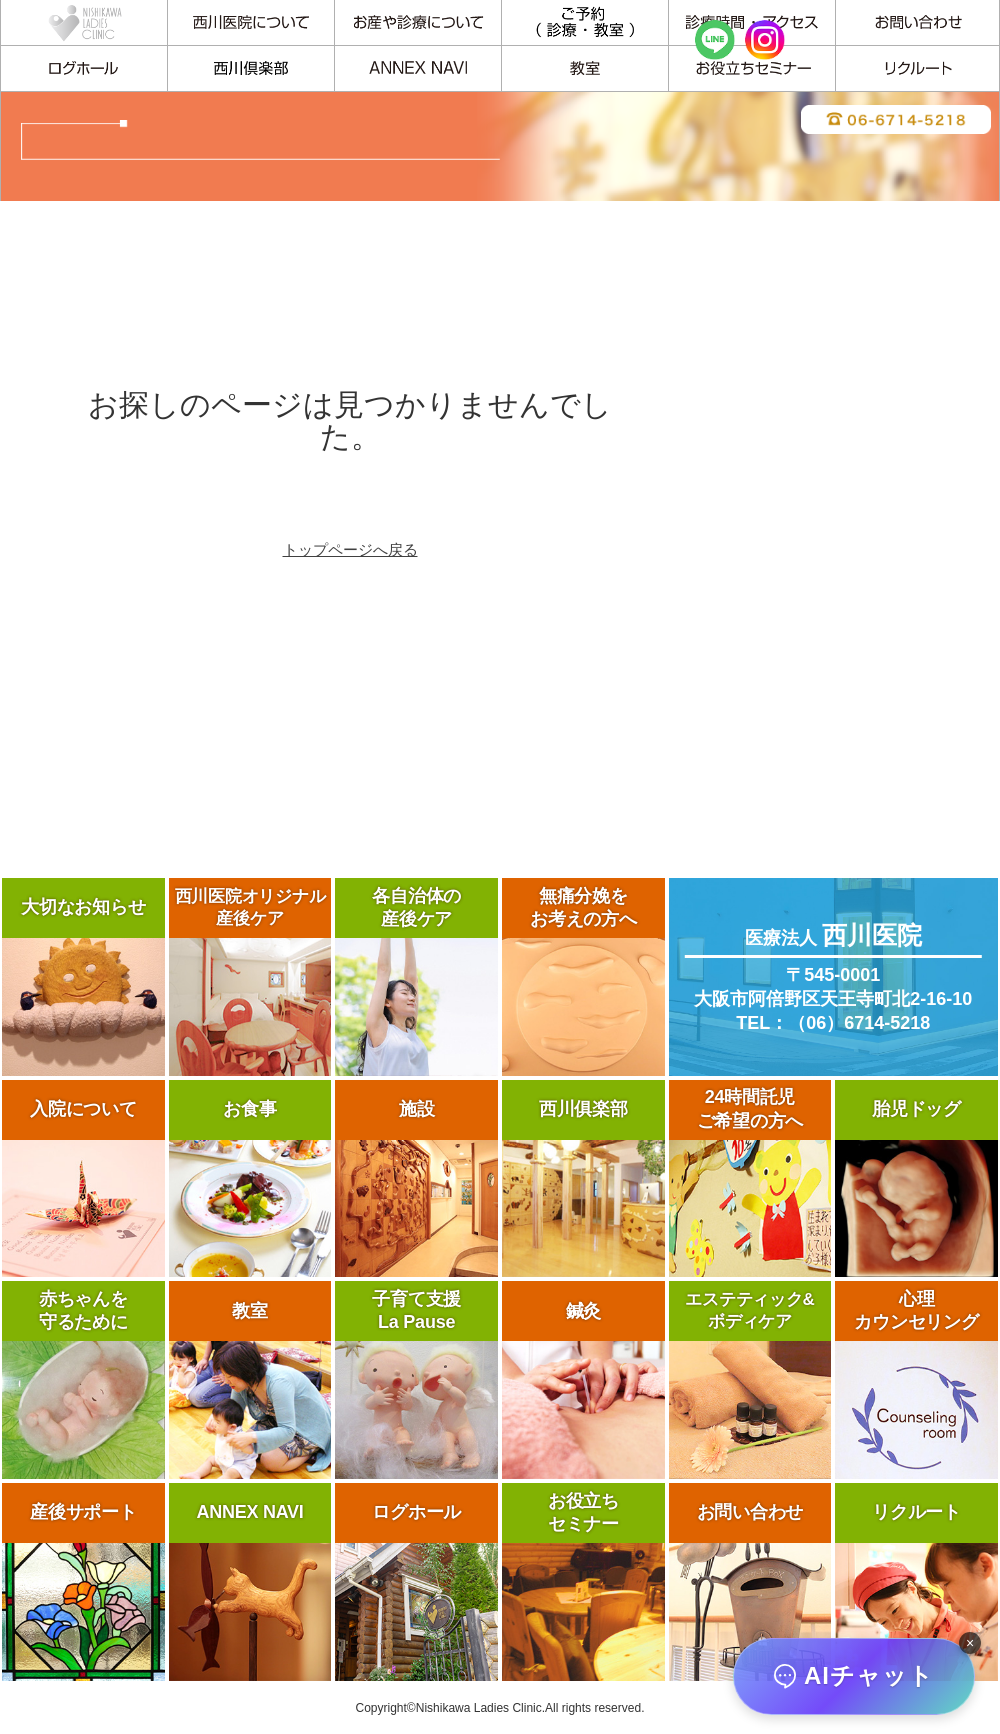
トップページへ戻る (350, 549)
